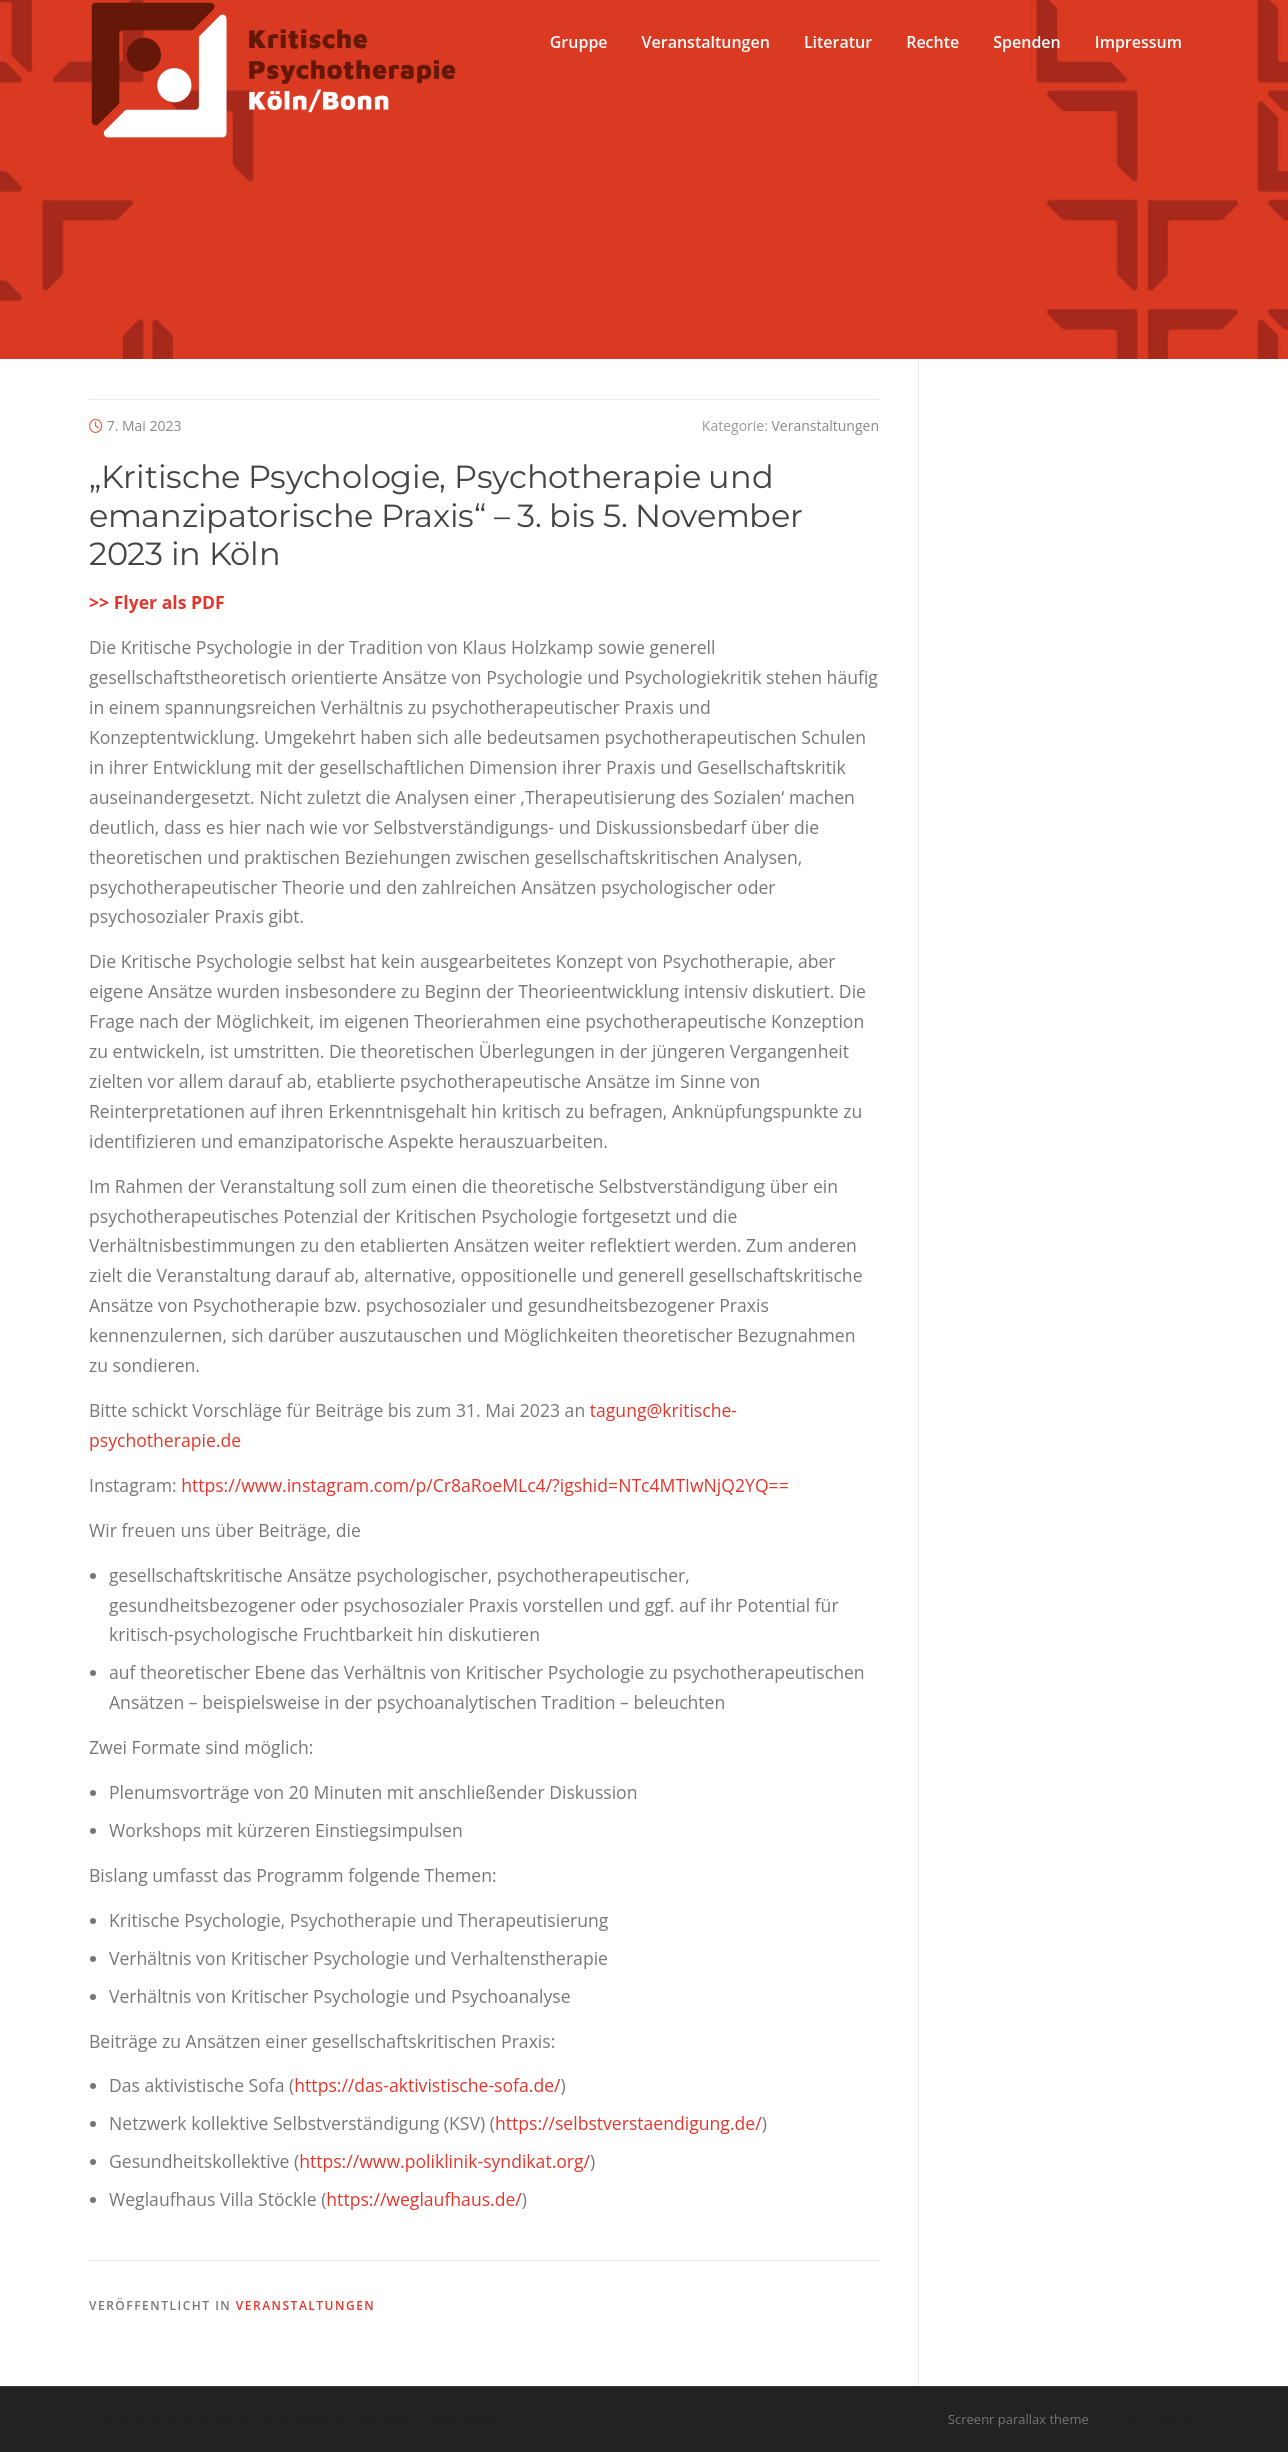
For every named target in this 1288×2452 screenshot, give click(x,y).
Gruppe (579, 42)
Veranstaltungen (706, 42)
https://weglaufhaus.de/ (423, 2199)
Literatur (838, 42)
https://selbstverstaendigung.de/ (628, 2123)
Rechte (932, 42)
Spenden (1026, 42)
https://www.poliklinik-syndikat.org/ (444, 2161)
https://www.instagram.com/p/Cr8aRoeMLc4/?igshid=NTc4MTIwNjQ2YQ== (485, 1485)
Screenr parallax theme (1018, 2419)
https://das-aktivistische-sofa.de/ (427, 2085)
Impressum (1138, 42)
